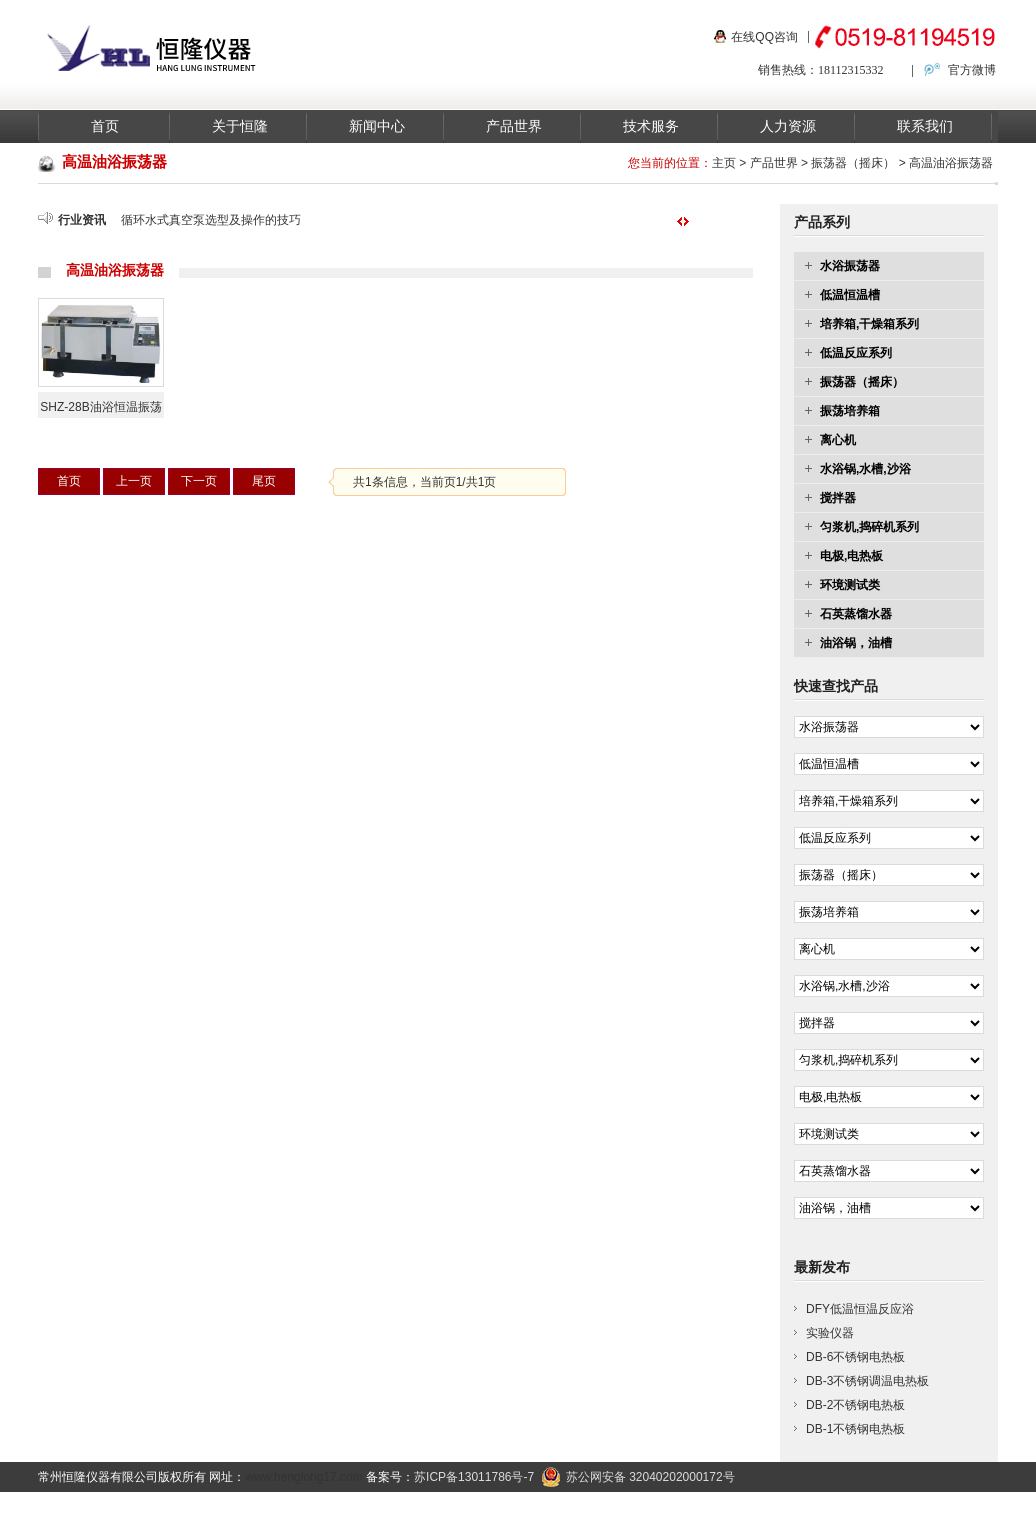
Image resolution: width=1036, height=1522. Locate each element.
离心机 (838, 440)
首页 (105, 126)
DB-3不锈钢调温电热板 (867, 1381)
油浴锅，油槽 (856, 643)
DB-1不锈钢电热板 (855, 1429)
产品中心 (675, 1507)
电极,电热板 (851, 556)
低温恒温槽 (850, 295)
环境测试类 (850, 585)
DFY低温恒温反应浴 (860, 1309)
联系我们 (925, 126)
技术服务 (651, 126)
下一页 (199, 481)
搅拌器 (838, 498)
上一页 (134, 481)
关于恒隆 (240, 126)
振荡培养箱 (850, 411)
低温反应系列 (856, 353)
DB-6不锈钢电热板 (855, 1357)
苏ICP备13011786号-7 (474, 1477)
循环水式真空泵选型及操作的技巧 (211, 220)
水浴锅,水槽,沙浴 (865, 469)
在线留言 (964, 1507)
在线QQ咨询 (764, 37)
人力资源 (788, 126)
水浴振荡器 (850, 266)
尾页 (264, 481)
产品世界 (514, 126)
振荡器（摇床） (853, 163)
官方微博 (972, 70)
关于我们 (819, 1507)
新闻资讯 (747, 1507)
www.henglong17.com (303, 1477)
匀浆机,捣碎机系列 (869, 527)
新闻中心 (377, 126)
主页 (724, 163)
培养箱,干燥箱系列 (869, 324)
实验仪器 (830, 1333)
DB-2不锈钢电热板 (855, 1405)
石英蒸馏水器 (856, 614)
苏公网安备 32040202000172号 (638, 1477)
